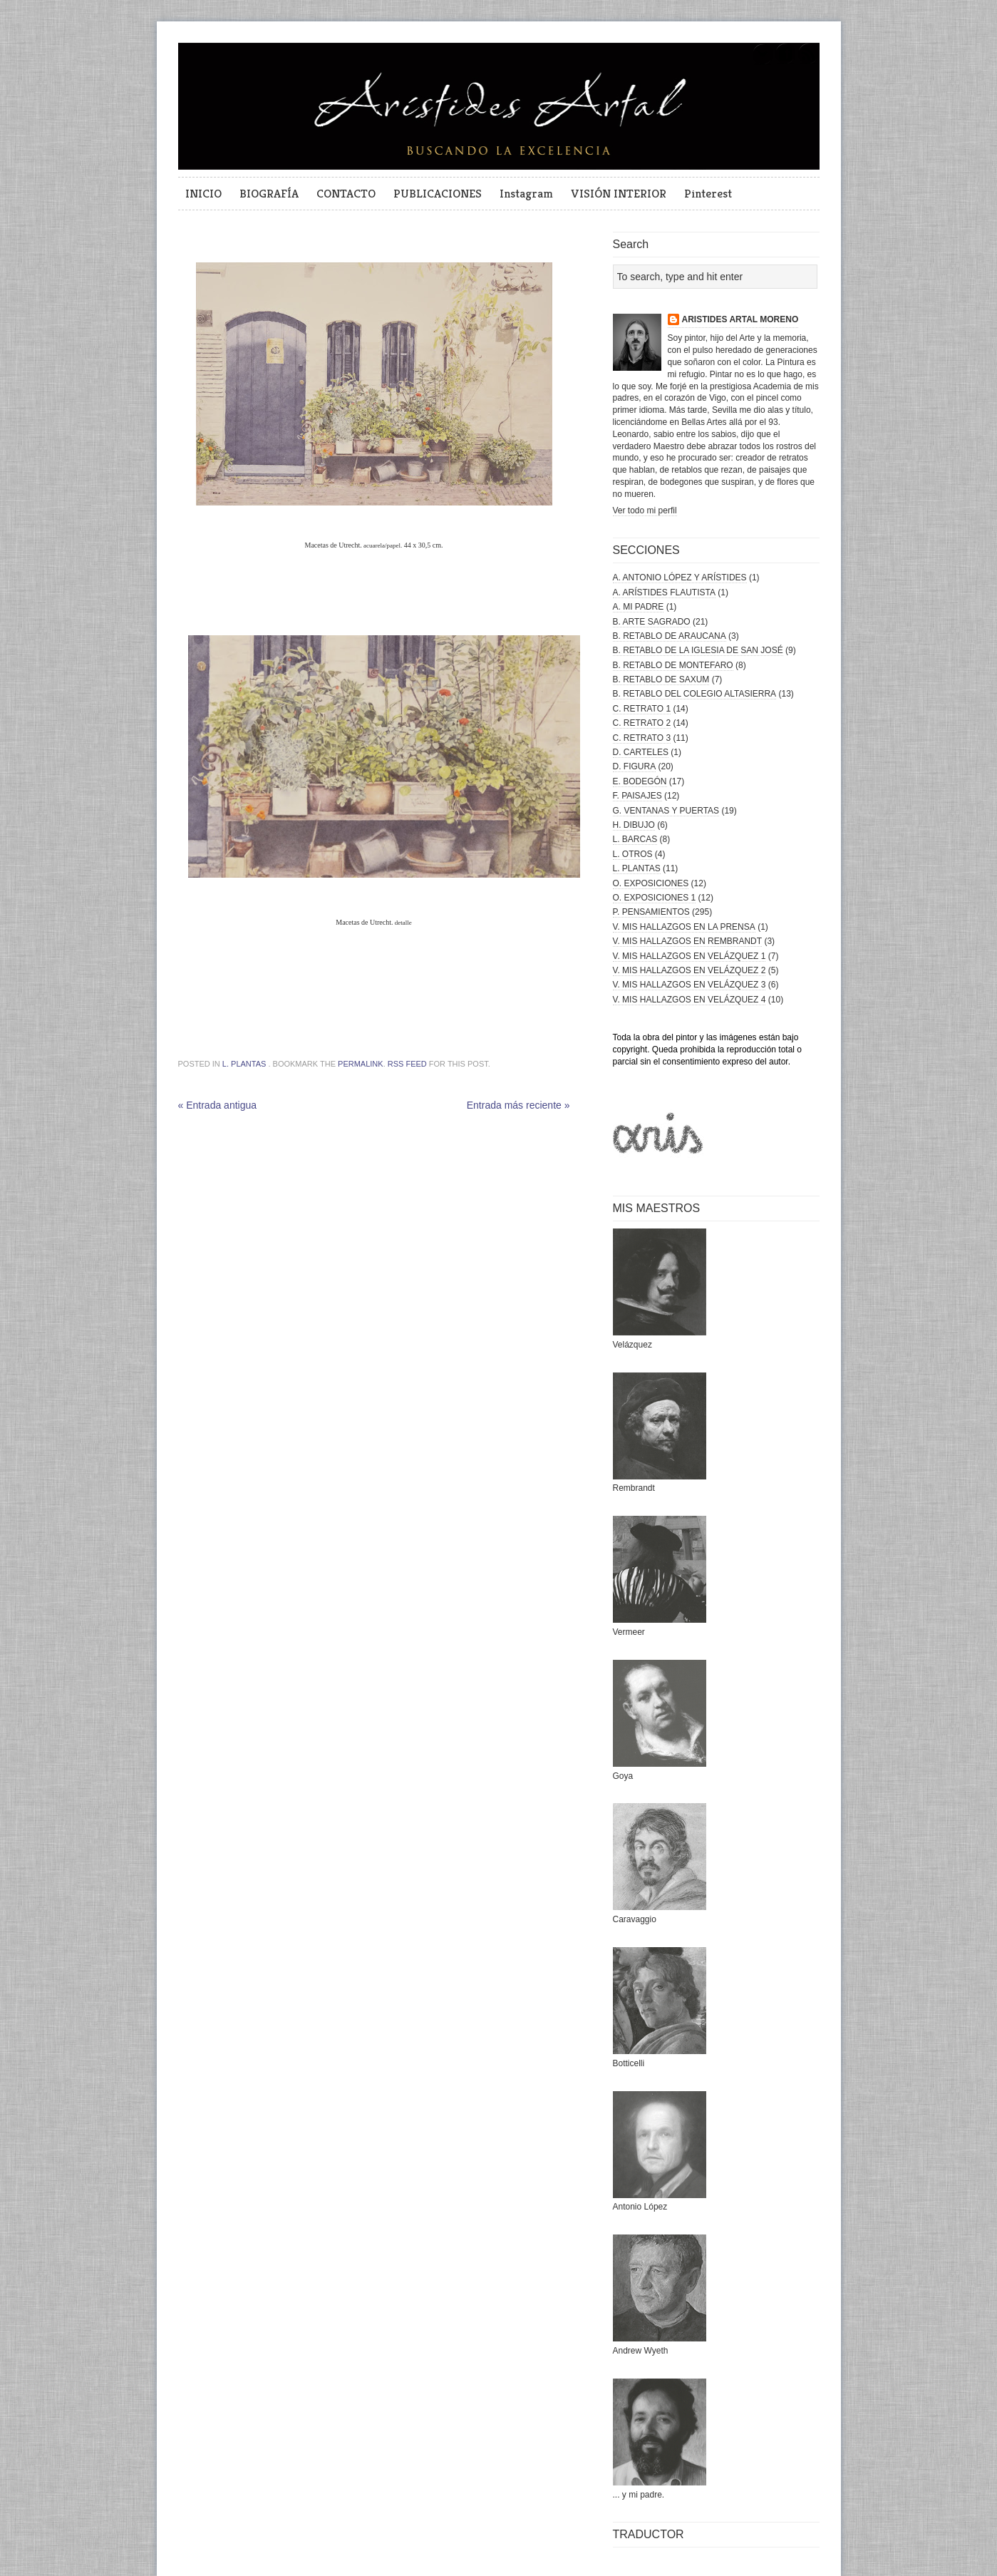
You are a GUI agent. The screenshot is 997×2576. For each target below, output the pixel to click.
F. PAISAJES (637, 796)
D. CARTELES (640, 752)
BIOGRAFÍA (269, 193)
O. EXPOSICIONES (651, 883)
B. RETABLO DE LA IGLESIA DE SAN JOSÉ (698, 650)
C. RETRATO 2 (642, 723)
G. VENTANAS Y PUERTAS (666, 811)
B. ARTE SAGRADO (652, 622)
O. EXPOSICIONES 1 (654, 898)
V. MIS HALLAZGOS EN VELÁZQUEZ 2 (689, 970)
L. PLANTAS (244, 1063)
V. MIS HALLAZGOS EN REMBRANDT (688, 941)
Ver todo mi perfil (645, 510)
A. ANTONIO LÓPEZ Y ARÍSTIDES (680, 578)
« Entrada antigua (217, 1105)
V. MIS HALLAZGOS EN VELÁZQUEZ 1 (689, 956)
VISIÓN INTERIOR (618, 193)
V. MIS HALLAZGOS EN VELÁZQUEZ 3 (689, 985)
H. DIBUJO (634, 825)
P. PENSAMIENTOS (651, 912)
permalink (360, 1063)
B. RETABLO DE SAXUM (661, 679)
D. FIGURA (634, 766)
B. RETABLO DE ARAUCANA (669, 636)
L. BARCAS (635, 839)
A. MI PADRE (638, 607)
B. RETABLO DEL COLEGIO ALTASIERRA (695, 694)
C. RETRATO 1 (642, 709)
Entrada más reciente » (518, 1105)
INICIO (203, 193)
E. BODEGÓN (640, 781)
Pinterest (708, 193)
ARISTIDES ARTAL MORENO (740, 319)
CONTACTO (346, 193)
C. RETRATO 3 (642, 738)
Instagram (526, 193)
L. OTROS (633, 854)
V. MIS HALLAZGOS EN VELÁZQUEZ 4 (689, 1000)
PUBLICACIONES (437, 193)
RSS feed (407, 1063)
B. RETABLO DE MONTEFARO (673, 665)
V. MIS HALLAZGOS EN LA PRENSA (684, 927)
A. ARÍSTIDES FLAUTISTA (664, 592)
